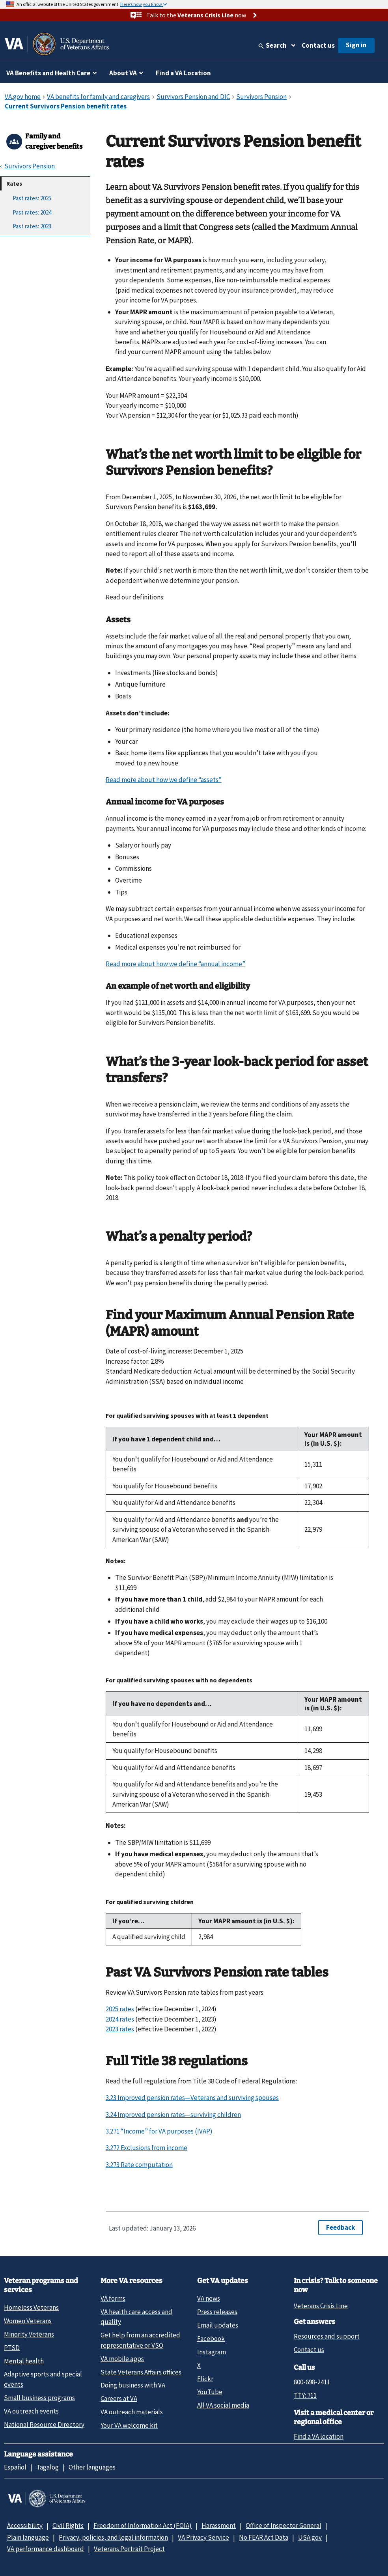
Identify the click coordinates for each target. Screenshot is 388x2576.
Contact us (318, 45)
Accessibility (25, 2525)
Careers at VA (119, 2398)
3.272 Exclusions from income (146, 2147)
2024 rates (120, 2019)
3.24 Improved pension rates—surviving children (173, 2114)
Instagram (211, 2352)
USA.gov (310, 2537)
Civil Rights (68, 2525)
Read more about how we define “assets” (164, 779)
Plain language (28, 2537)
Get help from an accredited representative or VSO (140, 2340)
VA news (208, 2298)
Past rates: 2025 (32, 198)
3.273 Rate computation (139, 2164)
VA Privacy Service (203, 2537)
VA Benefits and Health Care (48, 73)
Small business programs (39, 2397)
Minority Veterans (29, 2334)
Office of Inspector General (283, 2525)
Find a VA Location (183, 73)
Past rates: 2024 (32, 212)
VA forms (113, 2298)
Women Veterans (28, 2321)
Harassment (218, 2525)
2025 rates (120, 2009)
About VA (123, 73)
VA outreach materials (132, 2412)
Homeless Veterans (31, 2307)
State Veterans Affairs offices (141, 2372)
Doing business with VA (133, 2385)
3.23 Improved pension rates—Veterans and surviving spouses (192, 2097)
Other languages (92, 2467)
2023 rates (120, 2029)
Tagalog (47, 2467)
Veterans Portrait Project (129, 2548)
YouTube (209, 2391)
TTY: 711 (305, 2395)
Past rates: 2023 (32, 226)
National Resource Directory (44, 2424)
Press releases (217, 2311)
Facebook (211, 2338)
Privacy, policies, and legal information (113, 2537)
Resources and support (327, 2336)
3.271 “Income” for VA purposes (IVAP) (159, 2131)
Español (15, 2467)
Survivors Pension (29, 166)
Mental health (24, 2361)
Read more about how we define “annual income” (175, 963)
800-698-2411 (312, 2382)
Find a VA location (318, 2436)
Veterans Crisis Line (321, 2306)
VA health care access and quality (136, 2316)
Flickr (205, 2378)
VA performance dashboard (45, 2548)
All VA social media (223, 2405)
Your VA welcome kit (129, 2425)
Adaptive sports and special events (43, 2379)
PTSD (12, 2347)
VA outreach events (31, 2411)
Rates (14, 183)
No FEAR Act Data (263, 2537)
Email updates (217, 2325)
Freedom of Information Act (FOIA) (142, 2525)
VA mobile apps (122, 2358)
